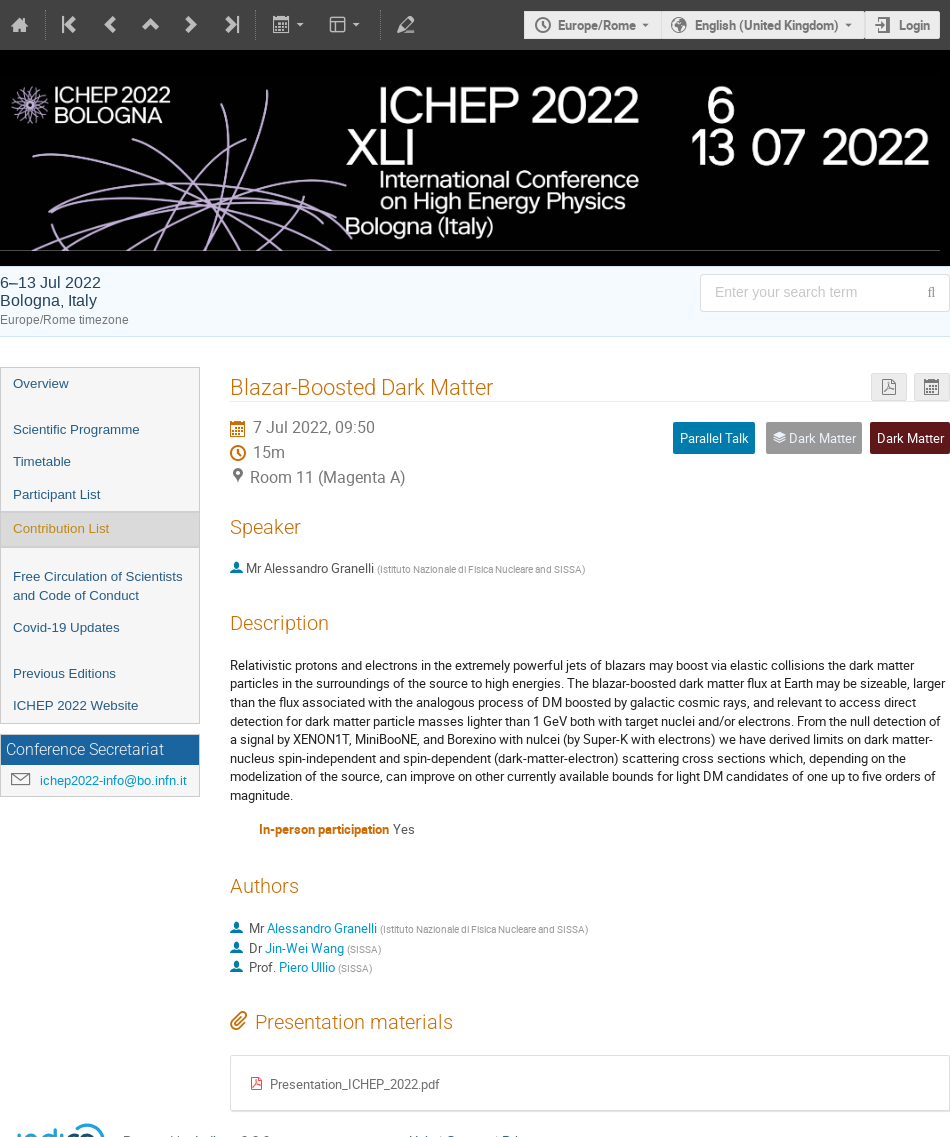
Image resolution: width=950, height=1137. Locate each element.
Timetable (42, 461)
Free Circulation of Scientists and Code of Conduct (98, 586)
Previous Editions (64, 673)
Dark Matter (910, 438)
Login (914, 25)
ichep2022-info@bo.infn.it (113, 780)
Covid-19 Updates (66, 627)
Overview (41, 383)
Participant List (56, 494)
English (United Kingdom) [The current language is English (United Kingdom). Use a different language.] (767, 25)
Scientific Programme (76, 429)
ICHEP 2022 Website (75, 705)
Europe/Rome (597, 25)
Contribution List (61, 528)
